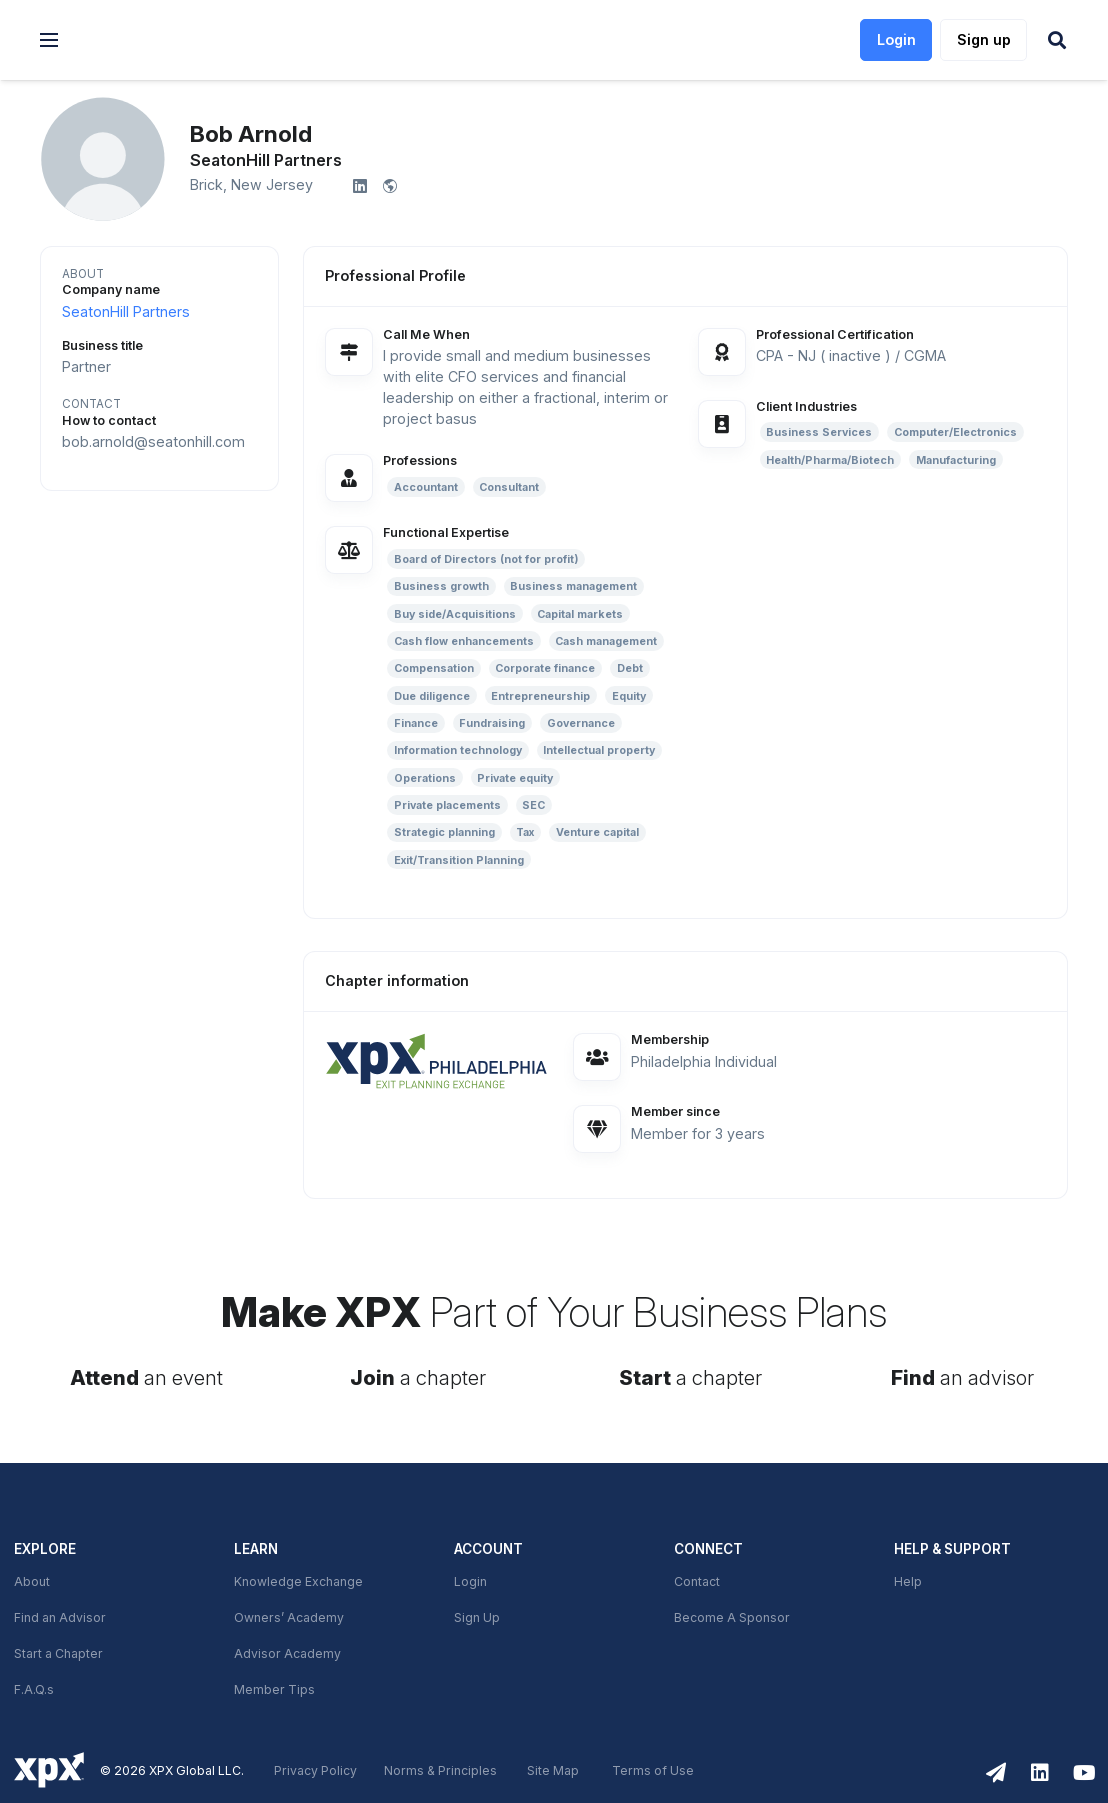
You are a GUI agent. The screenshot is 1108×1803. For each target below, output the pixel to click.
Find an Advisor (60, 1618)
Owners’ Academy (289, 1618)
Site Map (553, 1771)
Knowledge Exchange (298, 1582)
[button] (49, 40)
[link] (181, 40)
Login (470, 1582)
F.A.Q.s (34, 1690)
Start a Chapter (58, 1654)
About (32, 1582)
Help (908, 1582)
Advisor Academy (287, 1654)
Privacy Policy (315, 1771)
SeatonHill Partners (126, 312)
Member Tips (274, 1690)
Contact (697, 1582)
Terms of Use (653, 1771)
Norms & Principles (440, 1771)
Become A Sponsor (732, 1618)
